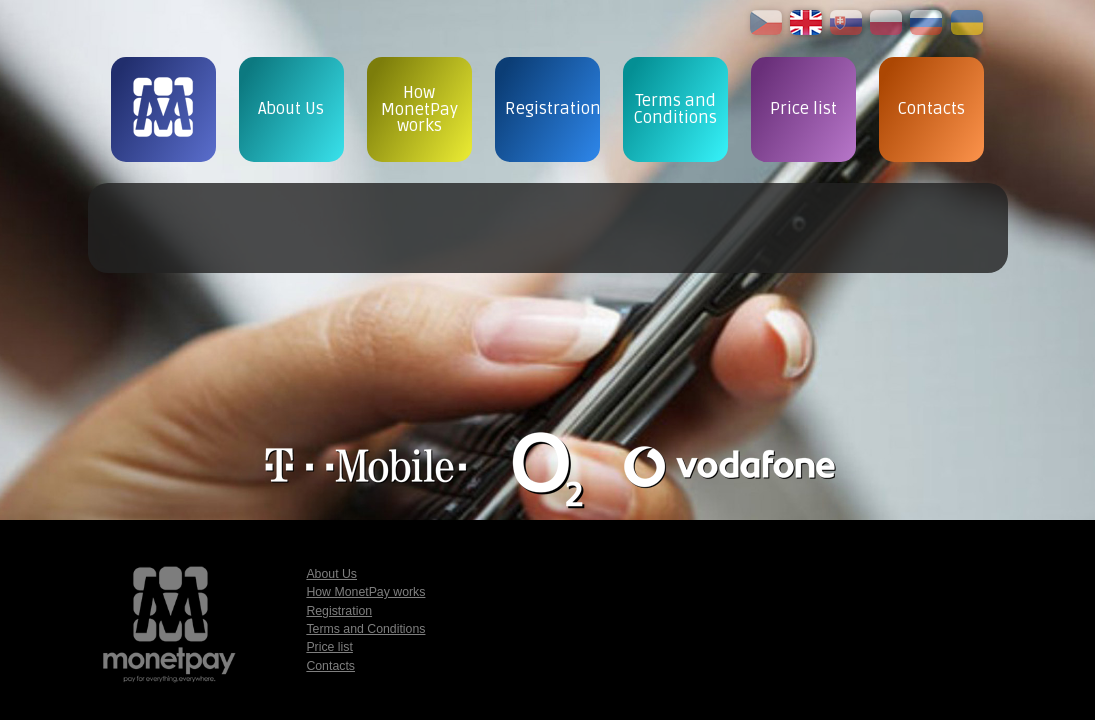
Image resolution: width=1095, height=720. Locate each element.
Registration (339, 611)
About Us (331, 574)
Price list (329, 647)
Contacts (330, 666)
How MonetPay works (365, 592)
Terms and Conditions (365, 629)
